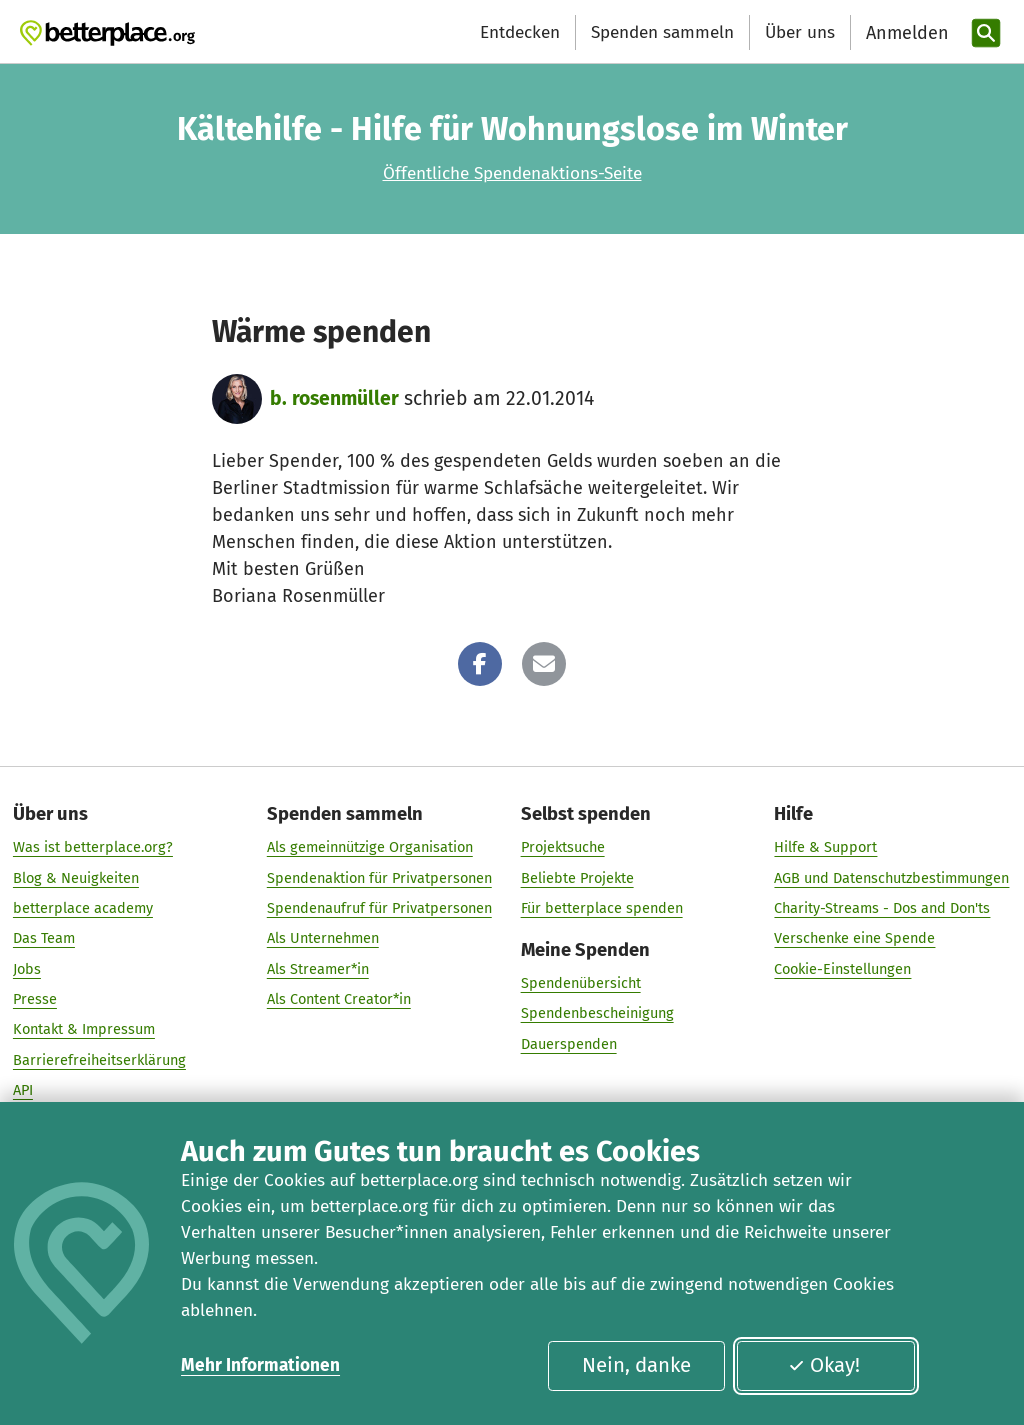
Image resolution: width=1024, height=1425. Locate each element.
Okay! (824, 1365)
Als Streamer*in (318, 969)
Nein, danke (636, 1365)
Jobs (27, 969)
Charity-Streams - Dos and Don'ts (882, 908)
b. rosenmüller (334, 398)
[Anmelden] (905, 33)
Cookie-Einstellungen (842, 969)
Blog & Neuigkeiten (76, 878)
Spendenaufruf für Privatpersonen (379, 908)
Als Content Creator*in (339, 999)
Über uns (800, 32)
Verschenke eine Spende (854, 939)
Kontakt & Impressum (84, 1030)
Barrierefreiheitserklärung (99, 1060)
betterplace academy (83, 908)
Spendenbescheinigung (597, 1014)
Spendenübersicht (581, 983)
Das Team (44, 939)
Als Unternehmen (323, 939)
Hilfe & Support (825, 848)
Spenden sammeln (662, 32)
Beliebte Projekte (577, 878)
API (23, 1090)
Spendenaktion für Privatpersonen (379, 878)
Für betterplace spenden (602, 908)
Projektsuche (563, 848)
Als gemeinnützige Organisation (370, 848)
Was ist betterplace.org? (93, 848)
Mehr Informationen (260, 1365)
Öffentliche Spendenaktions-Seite (512, 173)
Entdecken (520, 32)
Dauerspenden (569, 1044)
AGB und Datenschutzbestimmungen (891, 878)
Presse (35, 999)
